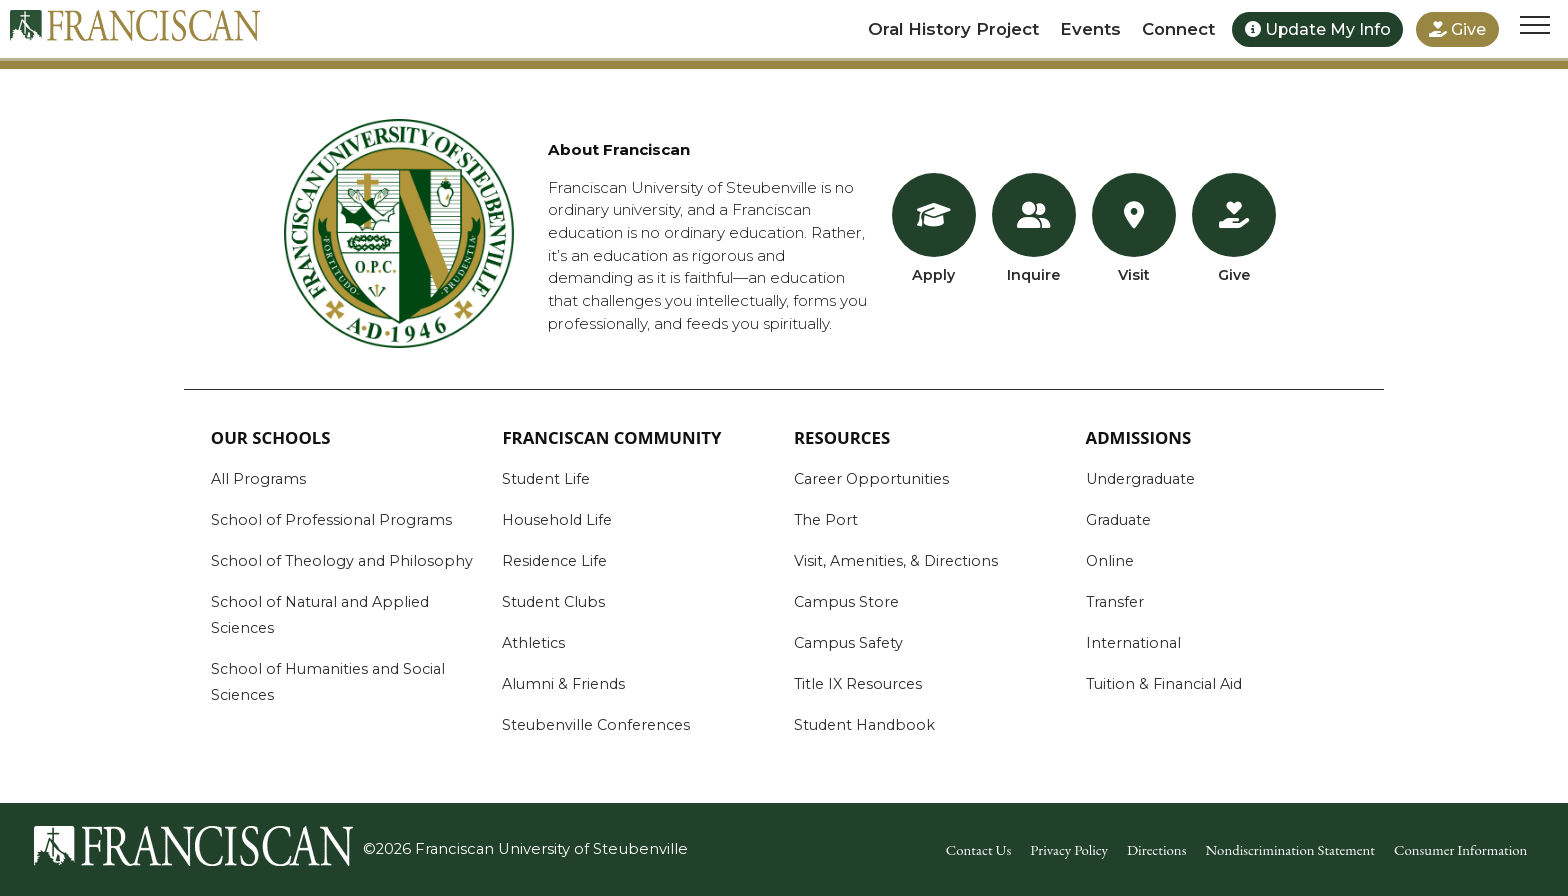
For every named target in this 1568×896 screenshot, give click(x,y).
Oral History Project (953, 29)
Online (1110, 561)
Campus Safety (848, 643)
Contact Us (978, 849)
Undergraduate (1140, 479)
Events (1090, 29)
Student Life (546, 479)
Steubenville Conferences (596, 725)
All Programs (258, 479)
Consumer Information (1460, 849)
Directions (1156, 849)
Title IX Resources (858, 684)
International (1133, 643)
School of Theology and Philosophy (342, 561)
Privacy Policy (1069, 849)
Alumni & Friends (563, 684)
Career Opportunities (871, 479)
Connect (1178, 29)
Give (1457, 29)
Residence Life (554, 561)
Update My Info (1318, 29)
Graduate (1118, 520)
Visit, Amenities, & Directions (896, 561)
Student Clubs (553, 602)
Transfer (1115, 602)
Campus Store (846, 602)
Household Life (557, 520)
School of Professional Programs (331, 520)
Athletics (533, 643)
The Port (826, 520)
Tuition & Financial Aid (1164, 684)
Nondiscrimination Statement (1290, 849)
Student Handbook (864, 725)
